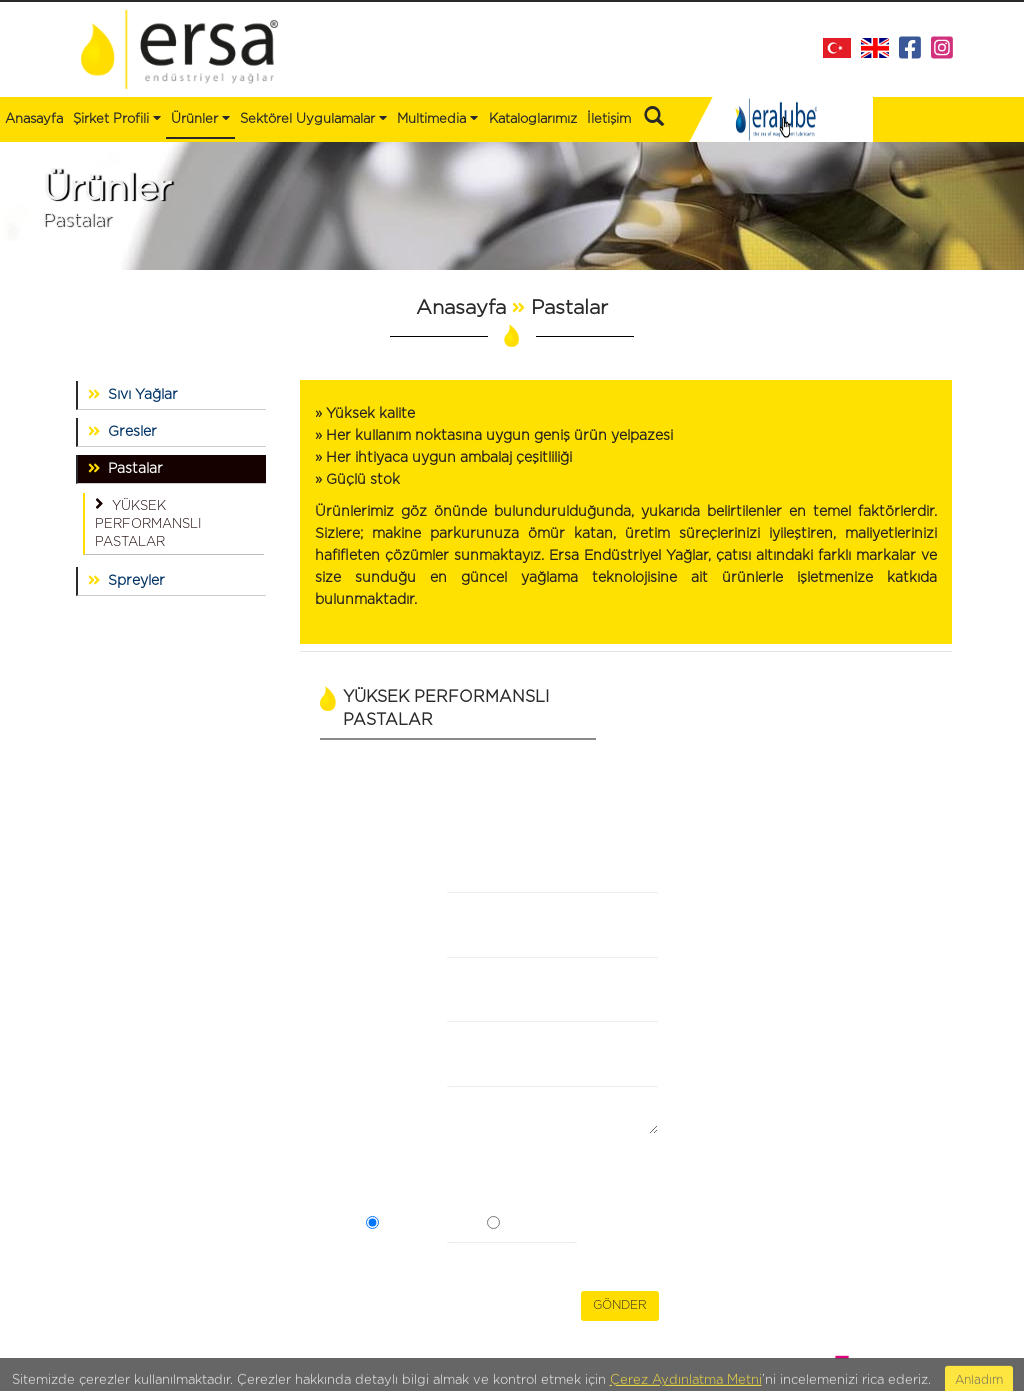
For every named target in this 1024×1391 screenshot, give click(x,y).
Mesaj (386, 1102)
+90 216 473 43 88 (890, 967)
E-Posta (386, 1048)
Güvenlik (397, 1258)
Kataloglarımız (533, 119)
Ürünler (84, 941)
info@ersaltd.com (892, 1011)
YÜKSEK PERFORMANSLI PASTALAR (148, 522)
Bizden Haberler (273, 921)
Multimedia (437, 118)
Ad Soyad (389, 984)
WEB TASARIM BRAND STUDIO (858, 1357)
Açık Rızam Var (432, 1225)
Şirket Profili (117, 118)
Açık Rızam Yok (554, 1225)
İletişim (609, 119)
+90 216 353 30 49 (886, 989)
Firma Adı (386, 919)
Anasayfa (34, 119)
